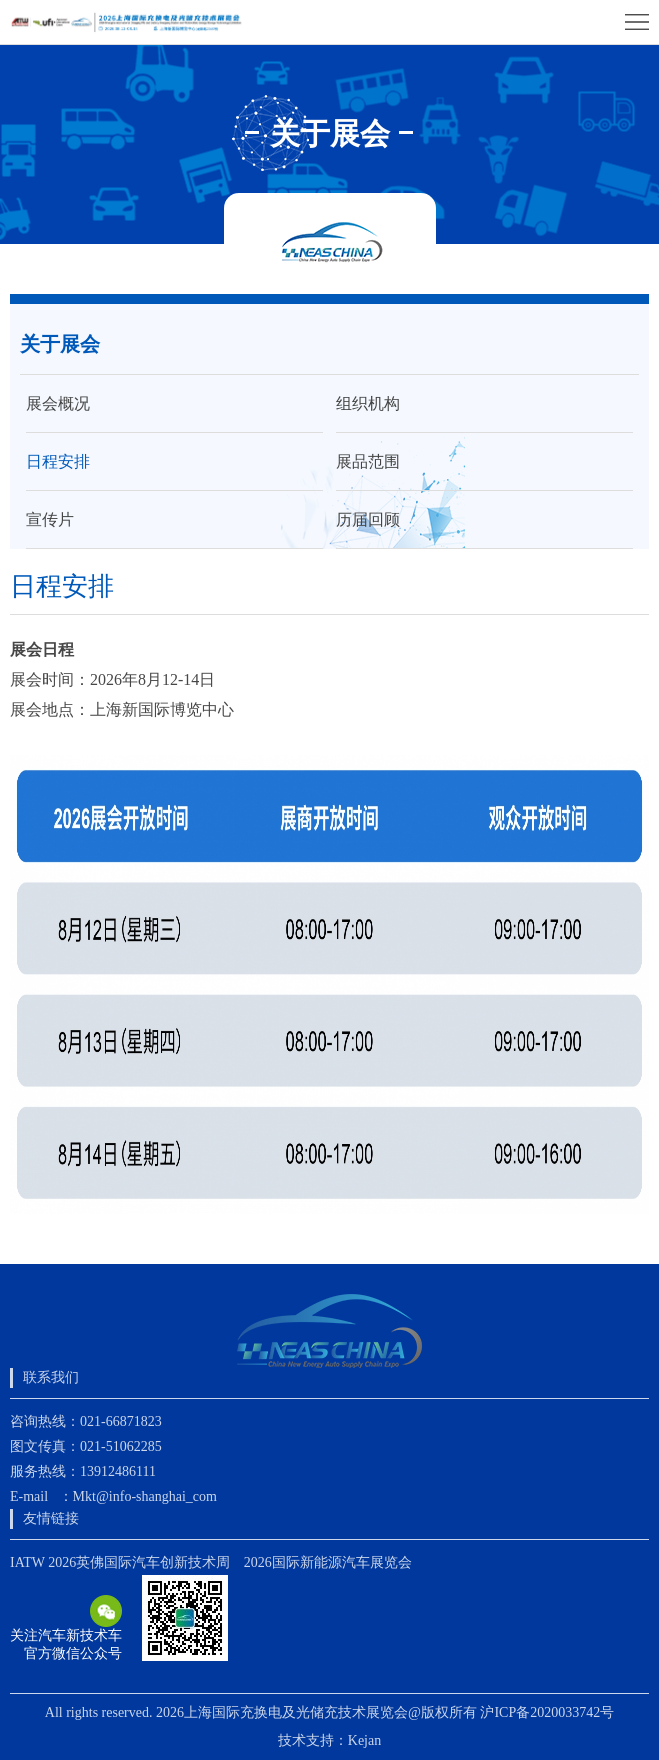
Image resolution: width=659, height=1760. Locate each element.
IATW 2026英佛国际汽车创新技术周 (120, 1562)
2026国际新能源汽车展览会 (328, 1562)
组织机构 (368, 403)
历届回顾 (368, 519)
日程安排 (58, 461)
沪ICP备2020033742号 (547, 1712)
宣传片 (50, 519)
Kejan (364, 1740)
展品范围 (368, 461)
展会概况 (58, 403)
